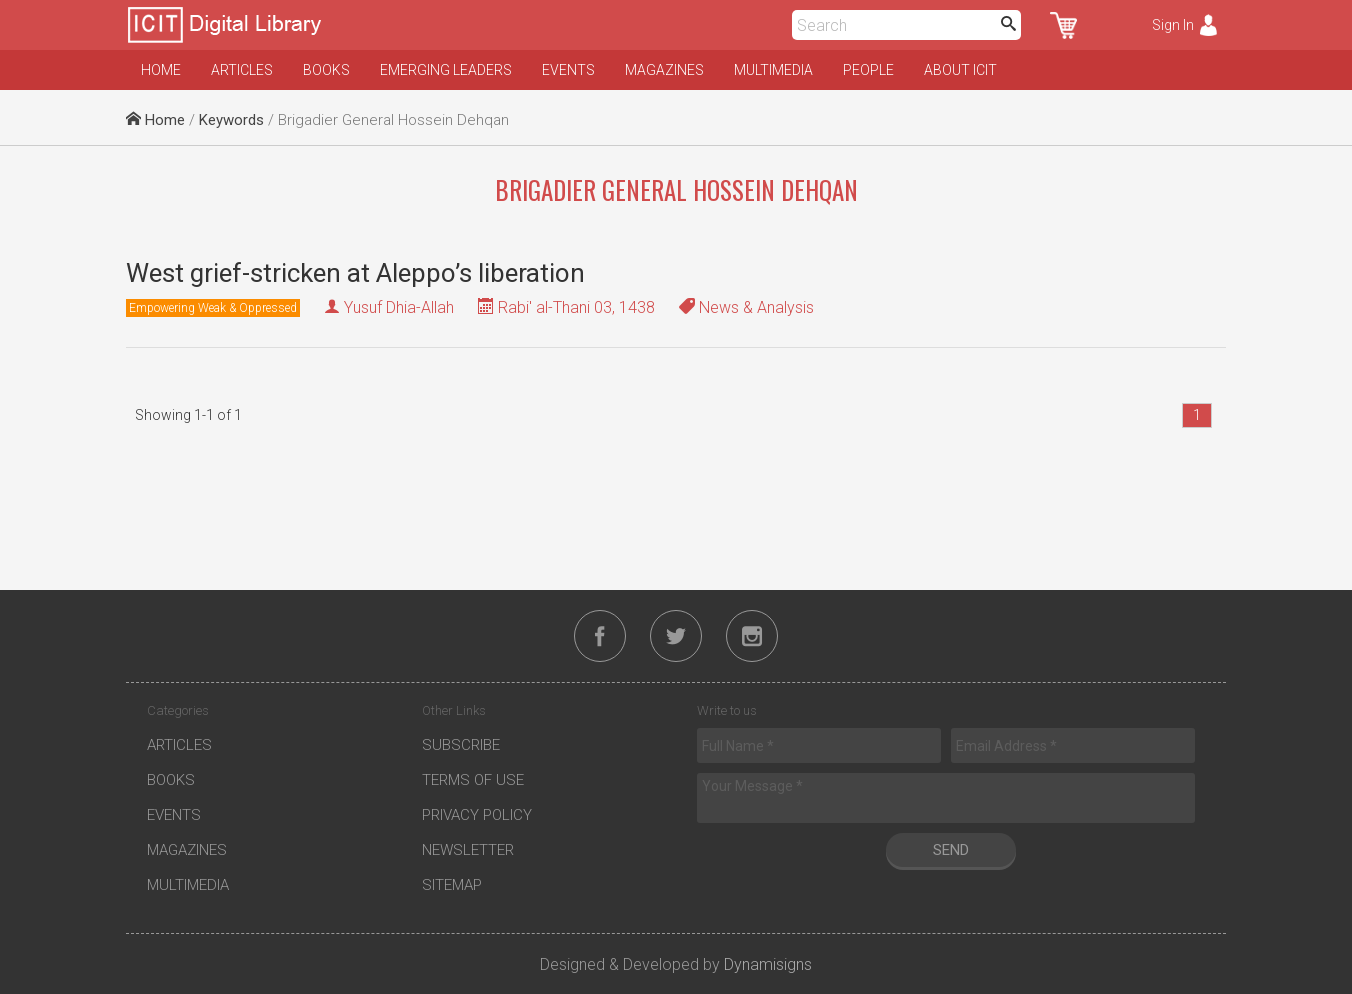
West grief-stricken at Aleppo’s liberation (355, 273)
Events (568, 70)
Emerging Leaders (446, 70)
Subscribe (461, 745)
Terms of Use (473, 780)
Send (951, 850)
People (868, 70)
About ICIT (960, 70)
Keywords (231, 120)
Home (161, 70)
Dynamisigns (768, 964)
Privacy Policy (477, 815)
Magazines (664, 70)
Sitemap (452, 885)
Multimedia (773, 70)
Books (326, 70)
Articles (242, 70)
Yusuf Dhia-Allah (399, 307)
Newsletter (468, 850)
